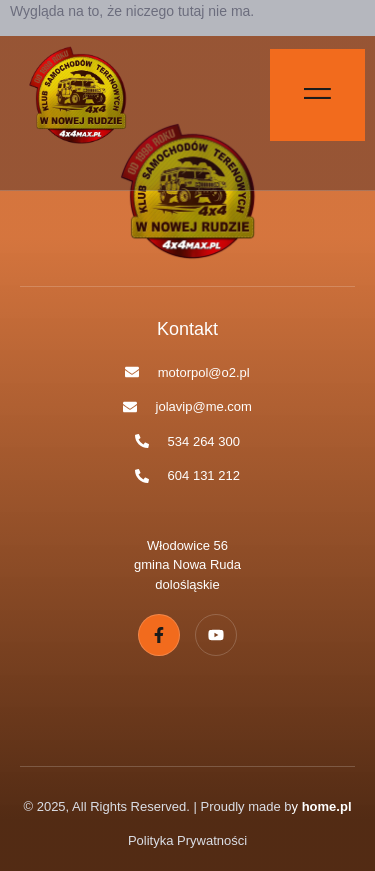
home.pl (327, 806)
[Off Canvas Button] (317, 95)
